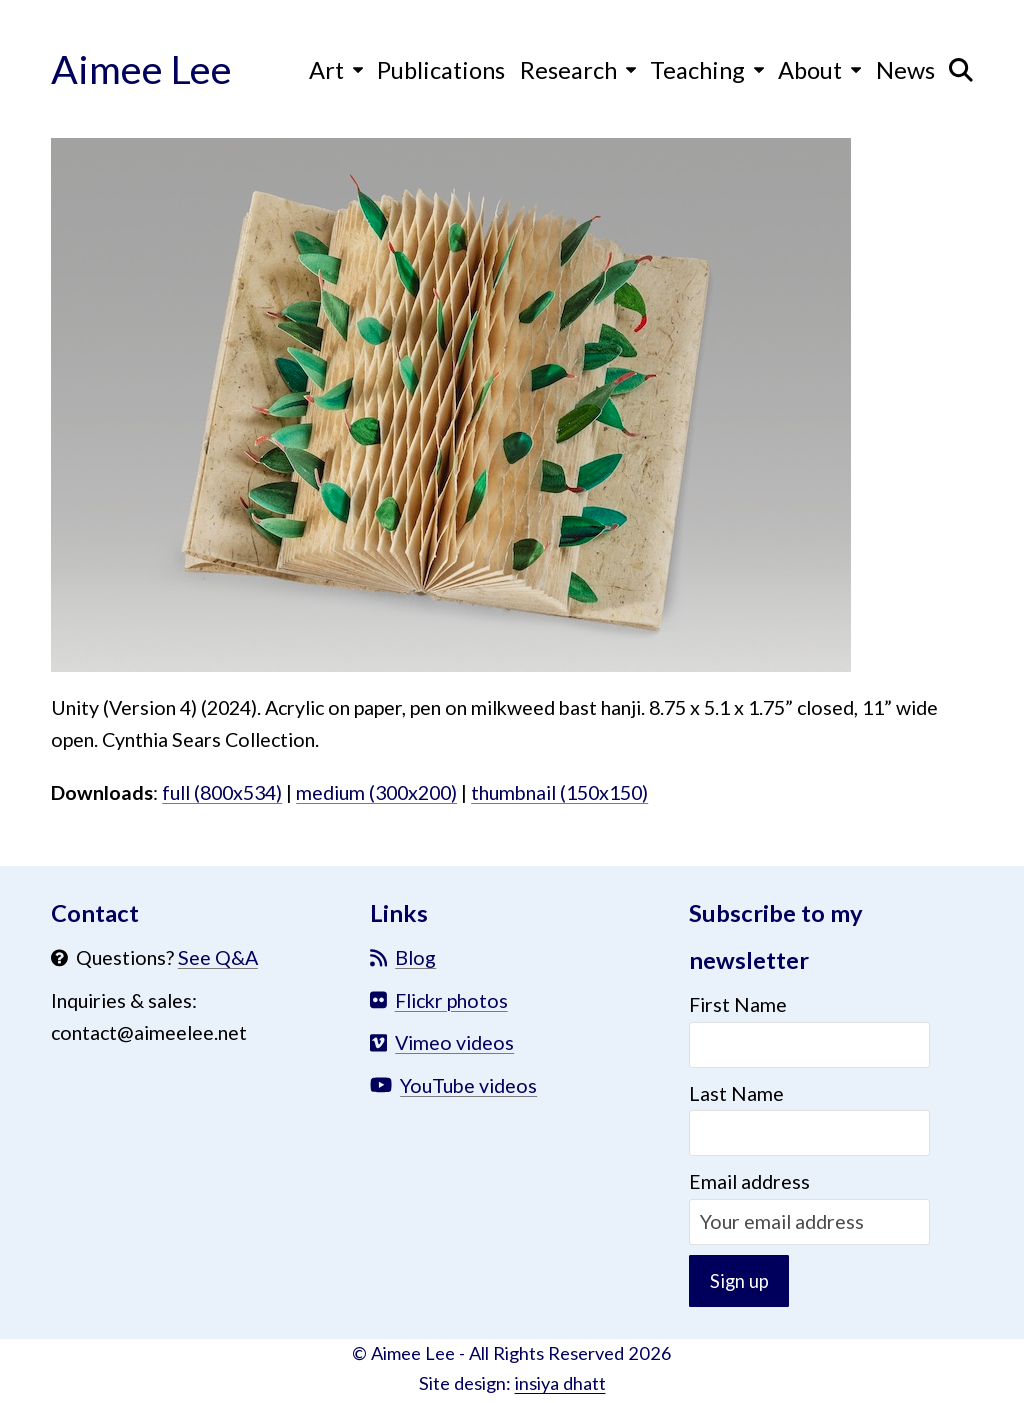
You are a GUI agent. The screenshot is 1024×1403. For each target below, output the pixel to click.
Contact (95, 913)
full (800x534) (222, 792)
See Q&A (218, 957)
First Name (738, 1004)
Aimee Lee (141, 68)
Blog (415, 957)
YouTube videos (468, 1085)
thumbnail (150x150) (559, 792)
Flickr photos (451, 1000)
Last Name (736, 1093)
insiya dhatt (560, 1387)
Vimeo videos (454, 1042)
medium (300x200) (376, 792)
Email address (749, 1181)
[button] (961, 69)
